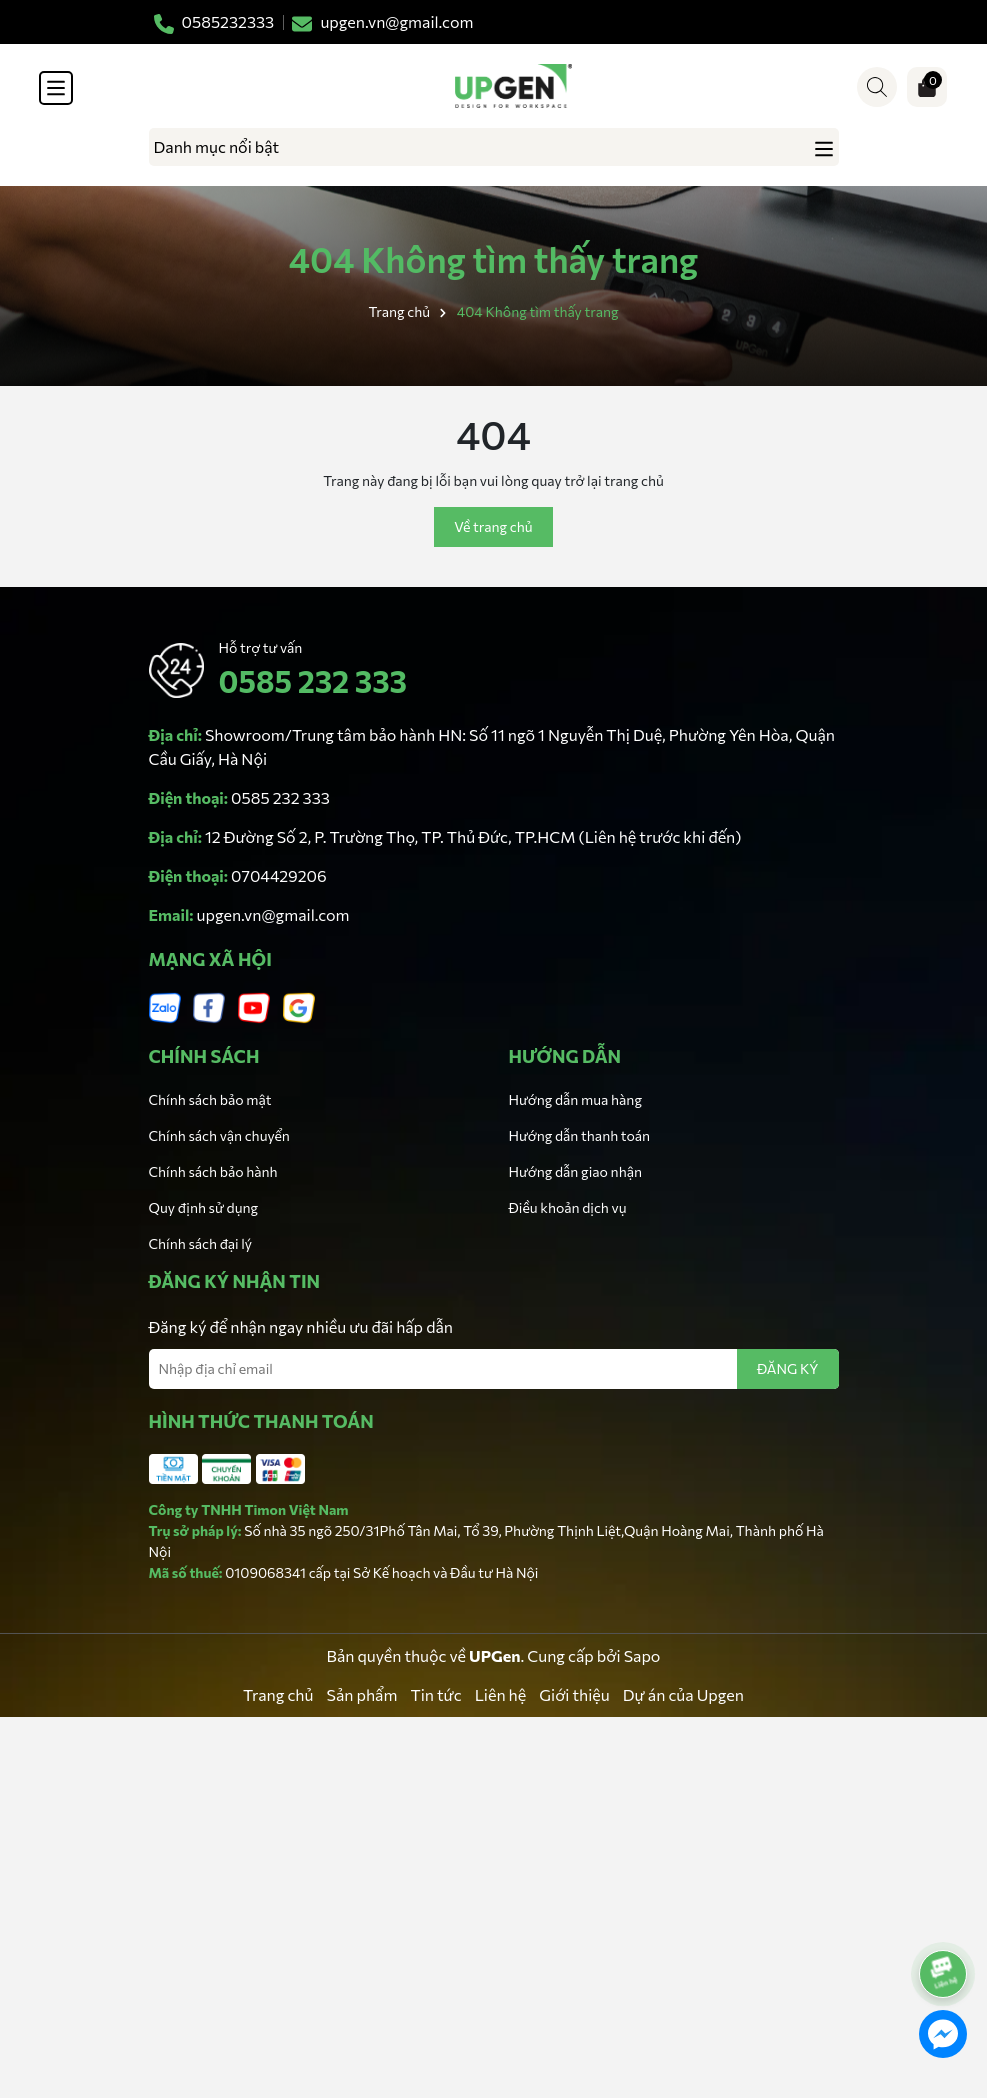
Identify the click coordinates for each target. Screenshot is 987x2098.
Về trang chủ (493, 526)
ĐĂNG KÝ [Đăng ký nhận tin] (788, 1368)
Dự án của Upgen (683, 1694)
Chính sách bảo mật (210, 1099)
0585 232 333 (313, 680)
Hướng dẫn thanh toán (580, 1135)
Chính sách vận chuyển (219, 1135)
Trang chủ (278, 1694)
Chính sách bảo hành (213, 1171)
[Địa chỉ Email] (494, 1369)
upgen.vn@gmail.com (273, 914)
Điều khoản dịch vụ (568, 1207)
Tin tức (435, 1694)
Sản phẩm (362, 1694)
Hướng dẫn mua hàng (575, 1099)
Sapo (642, 1655)
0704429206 (279, 875)
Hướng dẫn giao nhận (575, 1171)
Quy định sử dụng (204, 1207)
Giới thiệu (574, 1694)
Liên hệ (501, 1694)
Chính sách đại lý (201, 1243)
